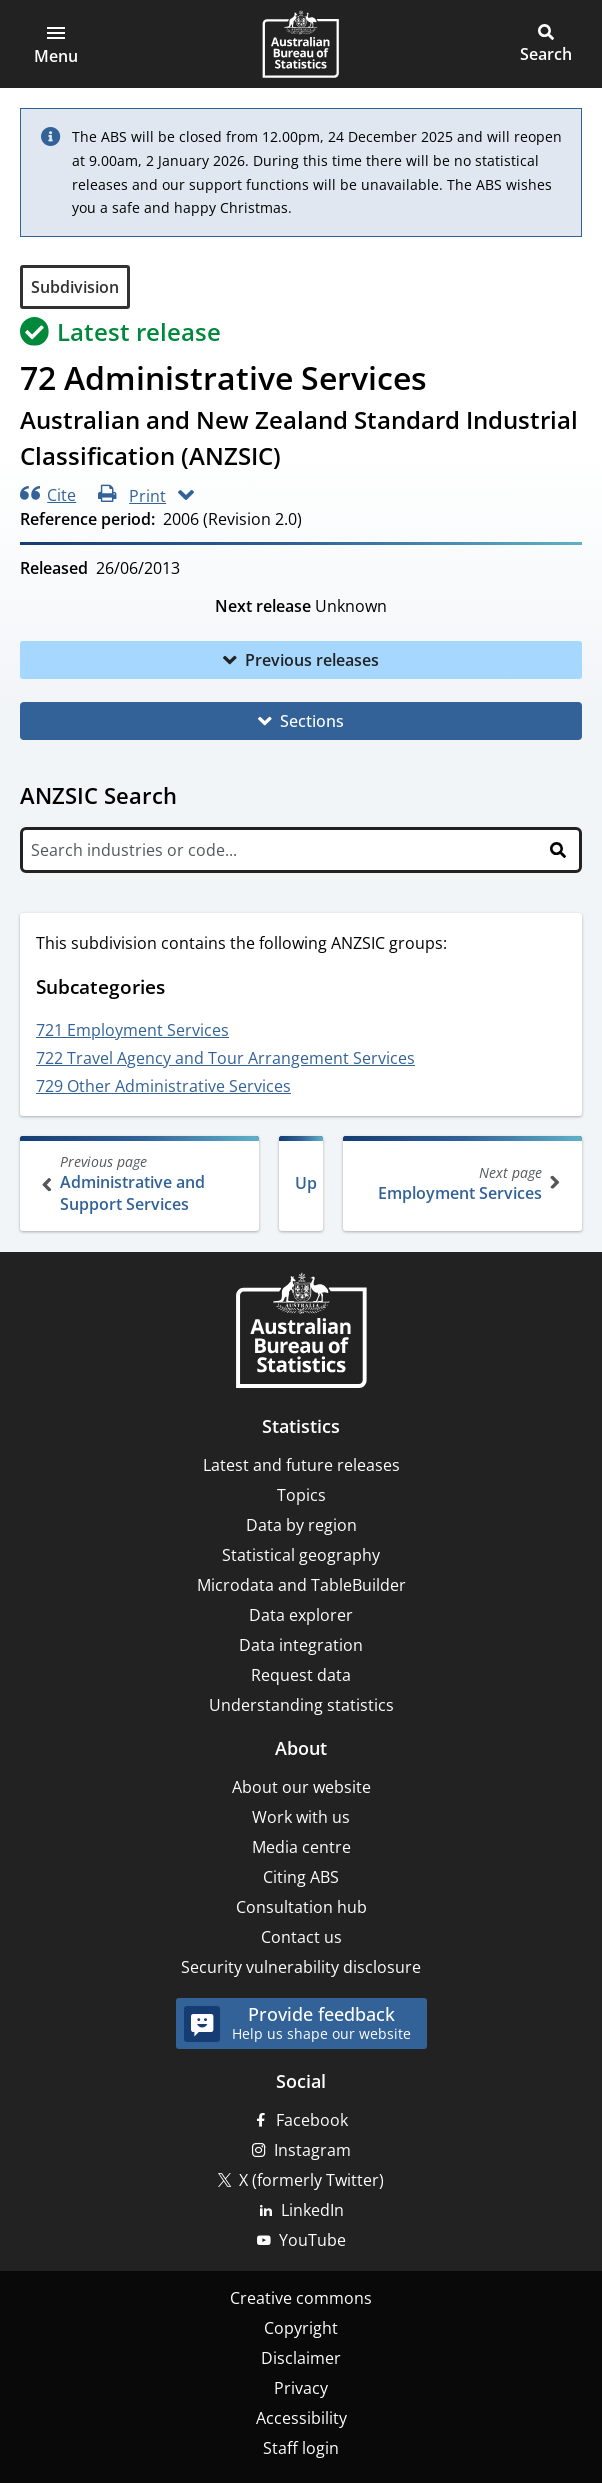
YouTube (312, 2240)
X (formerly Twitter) (311, 2180)
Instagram (312, 2150)
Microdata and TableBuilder (301, 1585)
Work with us (301, 1817)
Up (306, 1183)
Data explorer (301, 1615)
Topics (301, 1495)
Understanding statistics (301, 1705)
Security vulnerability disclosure (301, 1967)
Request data (301, 1675)
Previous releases (312, 660)
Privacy (301, 2388)
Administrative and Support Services (141, 1183)
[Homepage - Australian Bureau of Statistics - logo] (300, 44)
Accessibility (301, 2418)
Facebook (312, 2120)
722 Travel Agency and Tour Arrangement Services (225, 1058)
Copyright (301, 2328)
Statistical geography (301, 1555)
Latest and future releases (301, 1465)
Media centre (301, 1847)
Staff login (301, 2448)
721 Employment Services (132, 1030)
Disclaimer (301, 2358)
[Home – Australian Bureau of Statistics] (301, 1332)
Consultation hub (301, 1907)
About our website (301, 1787)
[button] (56, 44)
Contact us (301, 1937)
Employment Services (460, 1183)
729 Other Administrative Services (163, 1086)
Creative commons (301, 2298)
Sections (312, 721)
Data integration (301, 1645)
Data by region (301, 1525)
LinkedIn (312, 2210)
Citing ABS (301, 1877)
